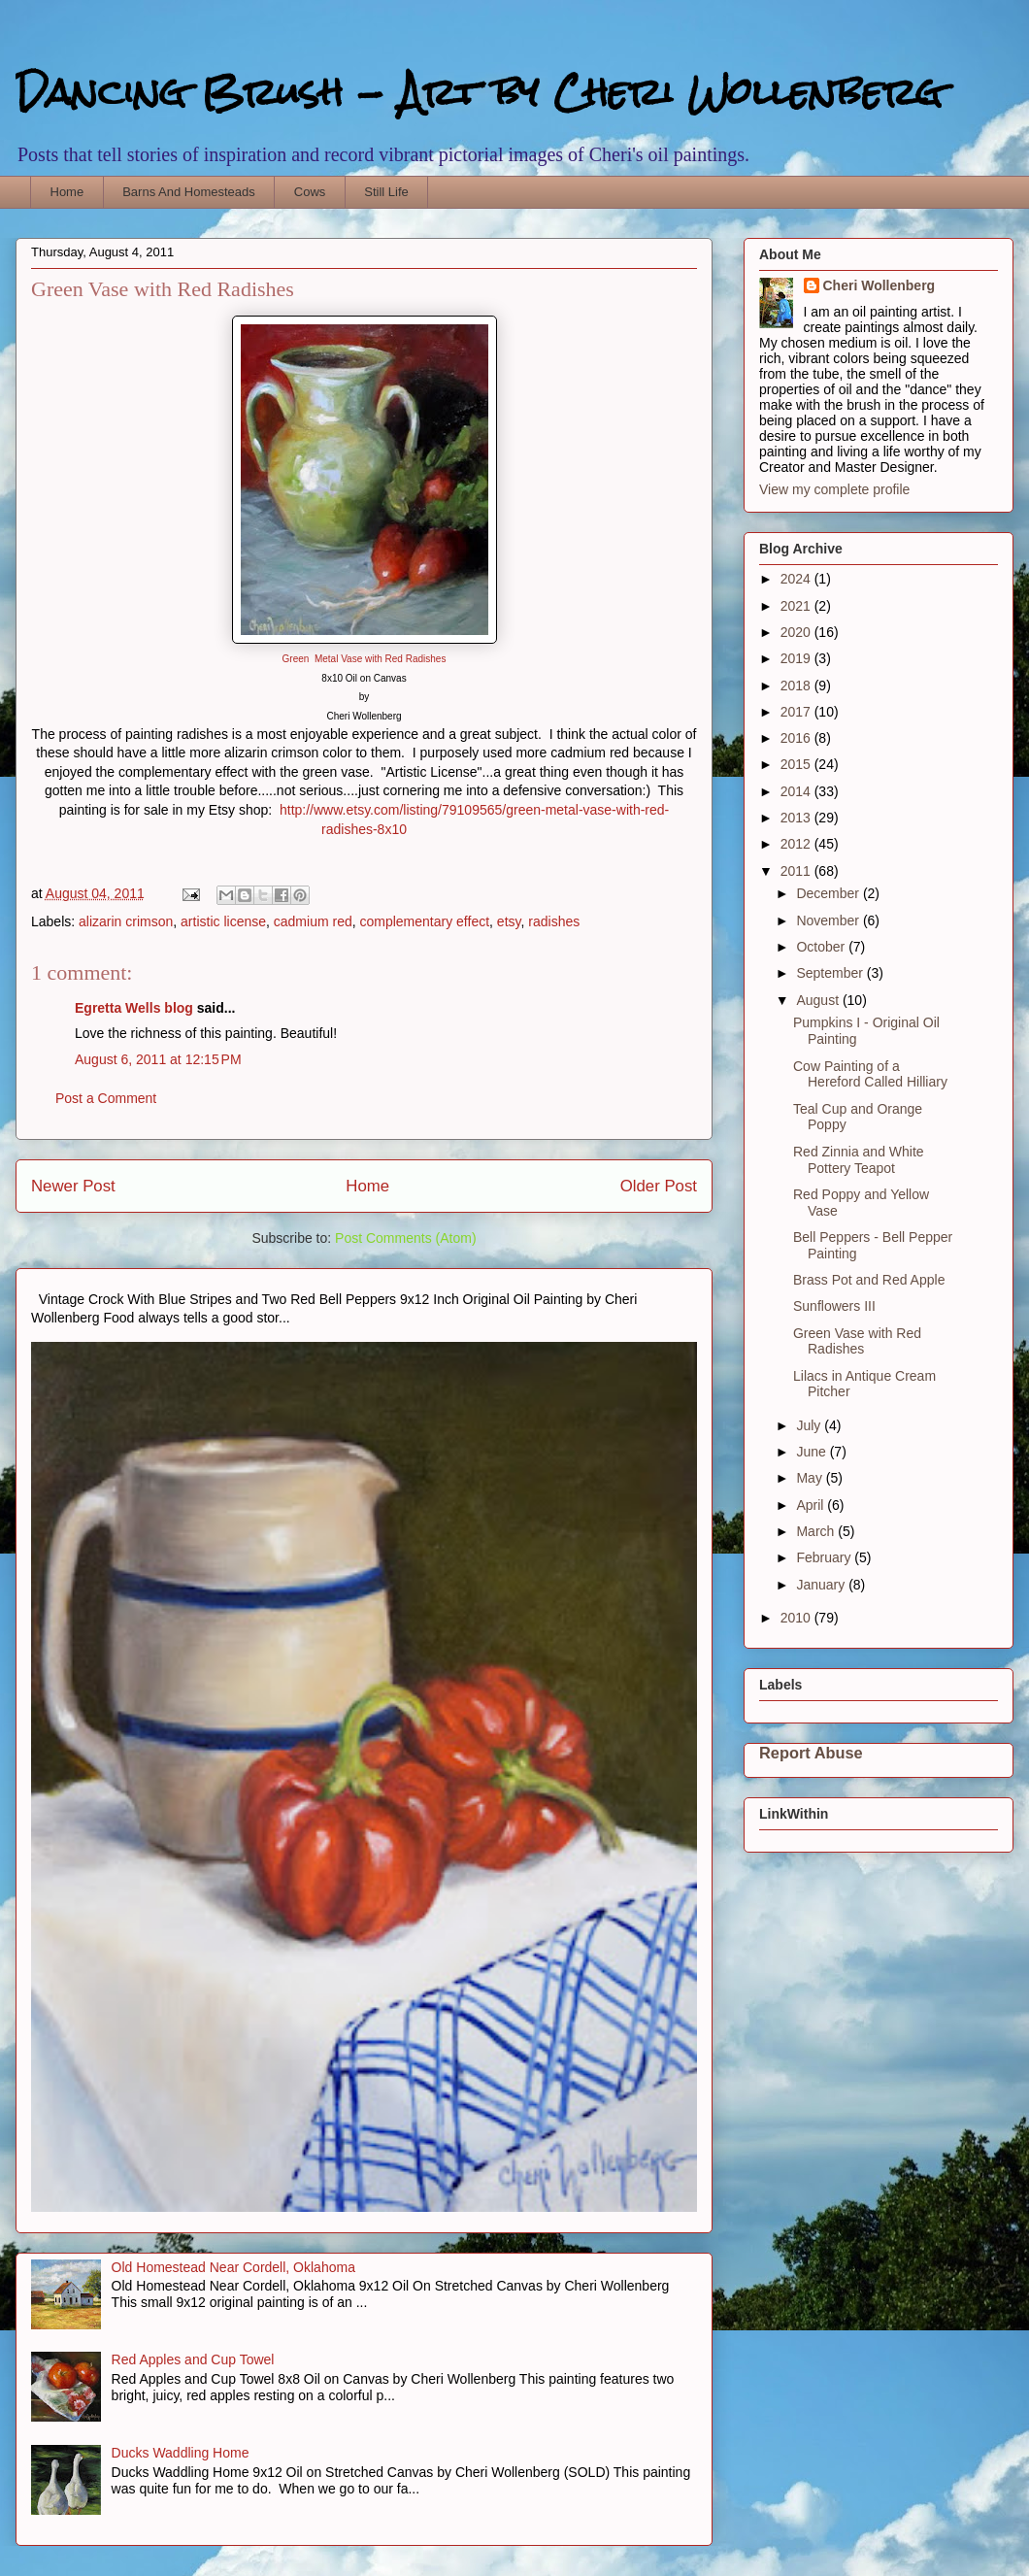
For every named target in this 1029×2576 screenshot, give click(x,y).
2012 (797, 844)
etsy (509, 921)
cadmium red (313, 921)
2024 (797, 578)
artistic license (223, 921)
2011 (797, 871)
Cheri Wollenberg (879, 285)
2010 (797, 1617)
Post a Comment (105, 1098)
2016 (797, 738)
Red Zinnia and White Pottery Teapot (858, 1160)
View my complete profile (834, 489)
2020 (797, 632)
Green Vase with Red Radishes (857, 1341)
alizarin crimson (126, 921)
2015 (797, 764)
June (812, 1451)
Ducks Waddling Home (180, 2452)
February (825, 1557)
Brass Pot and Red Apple (869, 1280)
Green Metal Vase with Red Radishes (364, 658)
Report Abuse (811, 1752)
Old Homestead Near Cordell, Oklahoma (233, 2267)
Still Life (386, 191)
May (810, 1478)
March (817, 1531)
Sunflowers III (834, 1306)
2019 (797, 658)
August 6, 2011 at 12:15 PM (158, 1059)
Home (67, 191)
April (811, 1505)
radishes (554, 921)
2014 (797, 791)
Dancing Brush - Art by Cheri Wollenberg (479, 91)
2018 (797, 685)
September (831, 973)
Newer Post (73, 1186)
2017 (797, 711)
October (822, 946)
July (810, 1425)
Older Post (658, 1186)
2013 (797, 817)
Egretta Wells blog (134, 1008)
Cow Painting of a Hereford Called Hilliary (870, 1074)
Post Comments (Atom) (405, 1238)
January (822, 1584)
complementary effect (424, 921)
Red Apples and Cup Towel (193, 2359)
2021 (797, 606)
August (819, 1000)
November (829, 920)
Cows (310, 191)
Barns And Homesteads (188, 191)
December (829, 893)
